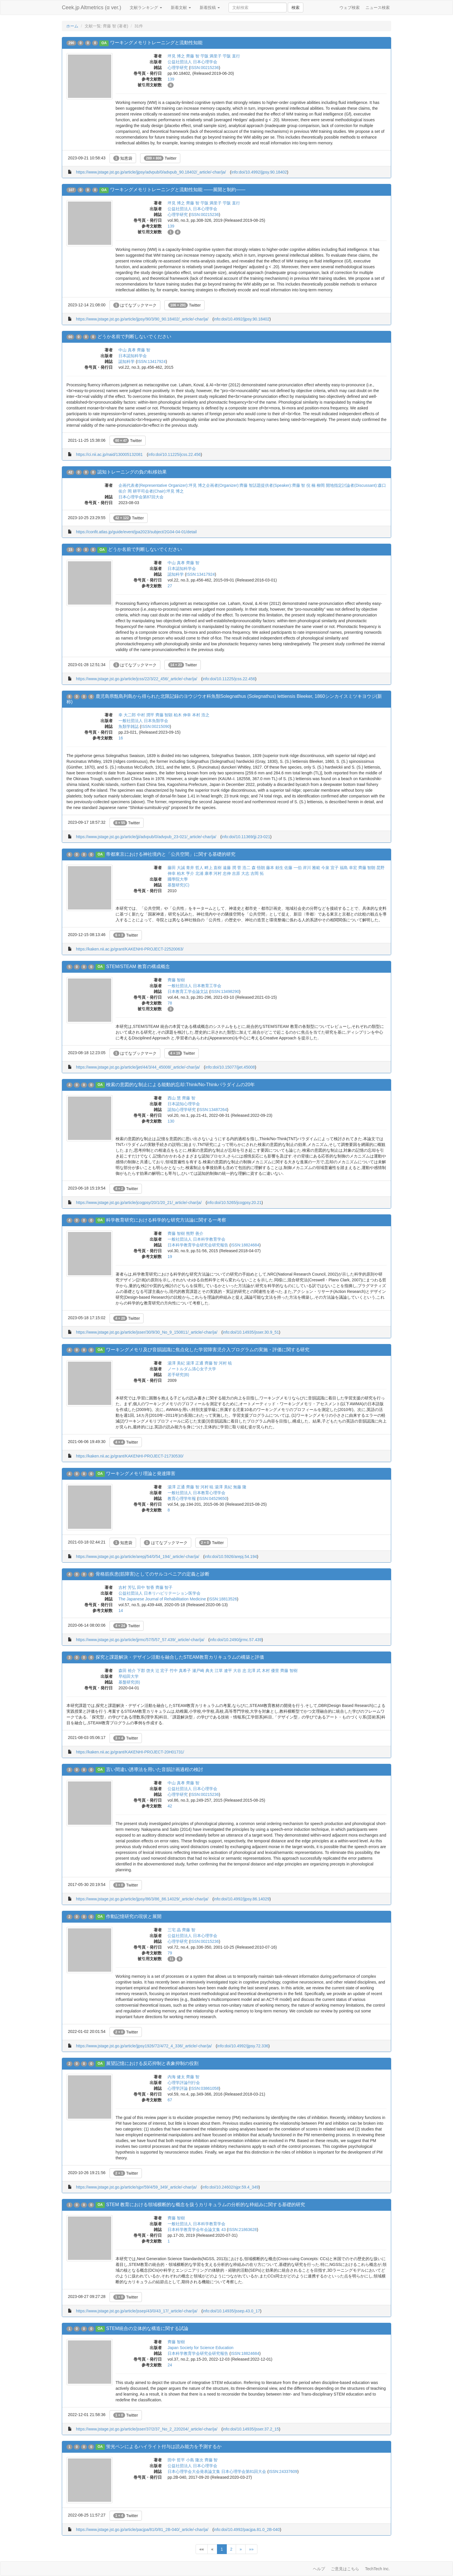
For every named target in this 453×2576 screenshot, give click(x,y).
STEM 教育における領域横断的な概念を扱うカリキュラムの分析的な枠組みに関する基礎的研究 (205, 2204)
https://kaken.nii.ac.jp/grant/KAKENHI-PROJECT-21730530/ (129, 1456)
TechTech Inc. (377, 2568)
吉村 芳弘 (127, 1587)
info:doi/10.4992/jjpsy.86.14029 (242, 1899)
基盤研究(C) (178, 885)
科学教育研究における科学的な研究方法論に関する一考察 (166, 1220)
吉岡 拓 (257, 873)
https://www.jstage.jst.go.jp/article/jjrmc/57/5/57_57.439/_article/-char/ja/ (140, 1639)
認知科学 (126, 361)
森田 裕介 (127, 1670)
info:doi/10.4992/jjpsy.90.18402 (259, 172)
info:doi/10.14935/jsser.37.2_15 (251, 2429)
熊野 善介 (194, 1233)
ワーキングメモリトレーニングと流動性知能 (156, 42)
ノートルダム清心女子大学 (192, 1369)
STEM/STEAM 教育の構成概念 (138, 966)
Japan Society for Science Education (200, 2347)
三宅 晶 (174, 1930)
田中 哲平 (176, 2460)
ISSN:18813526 (222, 1599)
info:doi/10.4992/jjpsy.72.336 (242, 2046)
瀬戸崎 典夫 (202, 1670)
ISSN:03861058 (204, 2088)
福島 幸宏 (348, 867)
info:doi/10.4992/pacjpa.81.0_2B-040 (247, 2529)
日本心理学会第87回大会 (141, 497)
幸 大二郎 (127, 715)
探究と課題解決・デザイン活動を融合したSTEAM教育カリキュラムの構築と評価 (180, 1657)
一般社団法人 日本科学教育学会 (196, 1239)
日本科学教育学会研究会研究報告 (198, 1245)
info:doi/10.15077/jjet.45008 (230, 1067)
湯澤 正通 (194, 1363)
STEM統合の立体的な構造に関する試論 (147, 2328)
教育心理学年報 (182, 1498)
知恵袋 (123, 158)
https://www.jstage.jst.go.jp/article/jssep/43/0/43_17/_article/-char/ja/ (136, 2311)
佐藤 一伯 (293, 867)
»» (251, 2549)
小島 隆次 (194, 2460)
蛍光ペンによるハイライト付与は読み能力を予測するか (164, 2446)
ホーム (72, 26)
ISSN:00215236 (204, 67)
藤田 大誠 (176, 867)
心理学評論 (178, 2088)
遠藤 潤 (229, 867)
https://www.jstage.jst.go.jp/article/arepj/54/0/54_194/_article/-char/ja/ (137, 1556)
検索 (296, 7)
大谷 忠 (239, 1670)
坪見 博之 (176, 56)
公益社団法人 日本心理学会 (192, 61)
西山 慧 (174, 1098)
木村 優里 (270, 1670)
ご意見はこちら (345, 2568)
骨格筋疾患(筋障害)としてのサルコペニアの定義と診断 (153, 1574)
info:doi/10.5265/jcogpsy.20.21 (234, 1202)
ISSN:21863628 (242, 2229)
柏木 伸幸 (182, 715)
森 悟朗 (258, 867)
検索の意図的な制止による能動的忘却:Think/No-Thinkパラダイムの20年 (180, 1084)
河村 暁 (225, 1363)
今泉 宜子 (330, 867)
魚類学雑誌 (128, 726)
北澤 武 (254, 1670)
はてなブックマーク (135, 305)
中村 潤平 (145, 715)
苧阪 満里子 (211, 56)
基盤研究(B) (129, 1682)
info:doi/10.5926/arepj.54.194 (231, 1556)
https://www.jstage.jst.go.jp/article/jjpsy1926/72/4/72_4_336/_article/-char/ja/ (144, 2046)
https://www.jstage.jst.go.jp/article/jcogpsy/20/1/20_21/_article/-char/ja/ (139, 1202)
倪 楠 (310, 485)
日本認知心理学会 (184, 1103)
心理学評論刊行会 (184, 2082)
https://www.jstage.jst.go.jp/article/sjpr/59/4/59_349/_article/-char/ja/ (136, 2187)
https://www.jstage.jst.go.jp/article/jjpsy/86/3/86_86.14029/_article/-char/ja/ (142, 1899)
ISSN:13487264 (212, 1109)
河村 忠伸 (222, 873)
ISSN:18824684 (245, 1245)
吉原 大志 (240, 873)
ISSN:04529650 (212, 1498)
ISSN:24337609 (283, 2471)
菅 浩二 (243, 867)
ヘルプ (319, 2568)
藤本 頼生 (274, 867)
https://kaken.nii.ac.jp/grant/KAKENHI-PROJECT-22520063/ (129, 949)
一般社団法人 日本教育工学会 (194, 985)
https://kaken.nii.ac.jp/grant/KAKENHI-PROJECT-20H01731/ (130, 1752)
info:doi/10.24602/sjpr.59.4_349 (230, 2187)
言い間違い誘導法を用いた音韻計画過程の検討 (154, 1769)
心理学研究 (178, 67)
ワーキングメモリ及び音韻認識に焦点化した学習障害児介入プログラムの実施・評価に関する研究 (207, 1349)
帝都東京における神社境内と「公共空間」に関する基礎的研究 (170, 854)
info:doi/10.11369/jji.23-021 (246, 836)
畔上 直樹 (213, 867)
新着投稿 (210, 7)
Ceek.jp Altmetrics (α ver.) (91, 7)
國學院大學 (178, 879)
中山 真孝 (127, 350)
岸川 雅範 (311, 867)
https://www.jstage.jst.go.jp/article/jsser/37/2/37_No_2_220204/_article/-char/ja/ (147, 2429)
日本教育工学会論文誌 (188, 991)
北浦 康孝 (204, 873)
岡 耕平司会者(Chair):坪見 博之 (156, 491)
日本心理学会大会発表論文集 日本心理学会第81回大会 (217, 2471)
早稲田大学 (128, 1676)
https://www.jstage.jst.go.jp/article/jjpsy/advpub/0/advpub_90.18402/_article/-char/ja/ (151, 172)
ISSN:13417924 (151, 361)
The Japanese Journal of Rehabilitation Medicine (162, 1599)
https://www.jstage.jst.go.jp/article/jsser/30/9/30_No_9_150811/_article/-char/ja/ (147, 1332)
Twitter (160, 158)
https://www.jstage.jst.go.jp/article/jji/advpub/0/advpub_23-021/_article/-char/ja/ (146, 836)
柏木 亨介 (185, 873)
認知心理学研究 (182, 1109)
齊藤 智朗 (367, 867)
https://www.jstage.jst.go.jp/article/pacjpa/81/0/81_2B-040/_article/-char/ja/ (142, 2529)
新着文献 (181, 7)
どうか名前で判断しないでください (134, 336)
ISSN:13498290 (225, 991)
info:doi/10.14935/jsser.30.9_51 (251, 1332)
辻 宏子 (162, 1670)
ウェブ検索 (349, 7)
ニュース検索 (377, 7)
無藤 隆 (239, 1487)
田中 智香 (145, 1587)
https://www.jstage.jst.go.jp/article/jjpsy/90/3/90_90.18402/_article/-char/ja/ (142, 319)
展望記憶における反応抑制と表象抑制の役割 (152, 2063)
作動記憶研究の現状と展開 (133, 1916)
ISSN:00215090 (155, 726)
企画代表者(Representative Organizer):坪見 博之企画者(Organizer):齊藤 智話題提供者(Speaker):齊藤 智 (211, 485)
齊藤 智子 (164, 1587)
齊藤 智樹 (176, 980)
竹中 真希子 (180, 1670)
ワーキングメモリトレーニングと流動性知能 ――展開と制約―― (177, 189)
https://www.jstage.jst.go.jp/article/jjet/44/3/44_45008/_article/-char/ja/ (138, 1067)
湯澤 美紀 (176, 1363)
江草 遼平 (223, 1670)
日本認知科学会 (132, 355)
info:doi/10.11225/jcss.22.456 (174, 454)
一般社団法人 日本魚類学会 (143, 720)
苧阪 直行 (231, 56)
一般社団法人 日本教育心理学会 (196, 1492)
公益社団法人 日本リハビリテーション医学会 (159, 1593)
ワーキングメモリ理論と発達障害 (140, 1473)
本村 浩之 (200, 715)
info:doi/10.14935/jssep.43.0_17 (231, 2311)
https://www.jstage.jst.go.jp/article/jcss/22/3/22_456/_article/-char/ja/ (136, 678)
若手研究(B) (178, 1374)
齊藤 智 (192, 56)
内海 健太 (176, 2076)
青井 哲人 (194, 867)
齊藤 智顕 (164, 715)
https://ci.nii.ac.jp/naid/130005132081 (109, 454)
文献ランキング (146, 7)
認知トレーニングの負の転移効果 (132, 471)
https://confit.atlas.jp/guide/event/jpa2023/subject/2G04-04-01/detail (136, 532)
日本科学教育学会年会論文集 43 (197, 2229)
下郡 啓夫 (145, 1670)
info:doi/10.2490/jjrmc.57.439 (236, 1639)
